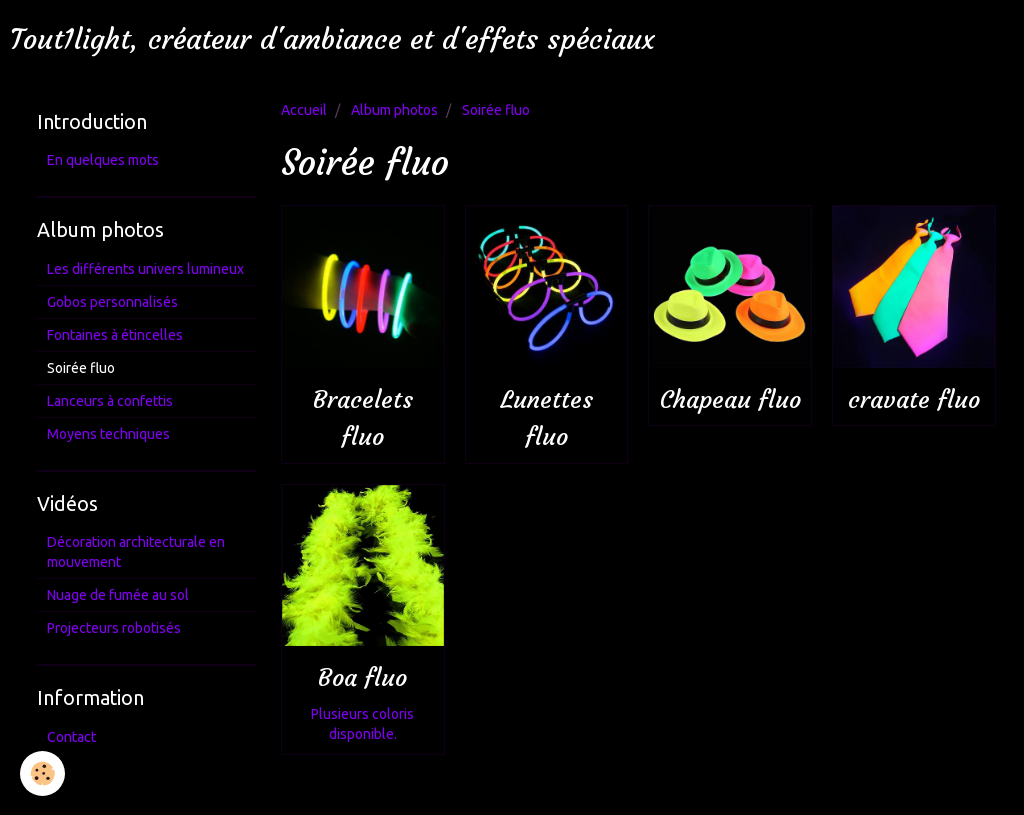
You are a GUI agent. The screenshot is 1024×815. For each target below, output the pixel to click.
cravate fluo (914, 400)
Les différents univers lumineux (145, 269)
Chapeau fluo (730, 400)
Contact (71, 737)
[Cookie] (42, 773)
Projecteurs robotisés (114, 628)
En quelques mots (103, 160)
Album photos (394, 110)
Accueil (304, 110)
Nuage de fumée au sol (118, 595)
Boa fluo (362, 679)
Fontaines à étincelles (115, 335)
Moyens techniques (108, 434)
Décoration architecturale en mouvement (136, 552)
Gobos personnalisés (112, 302)
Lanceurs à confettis (110, 401)
